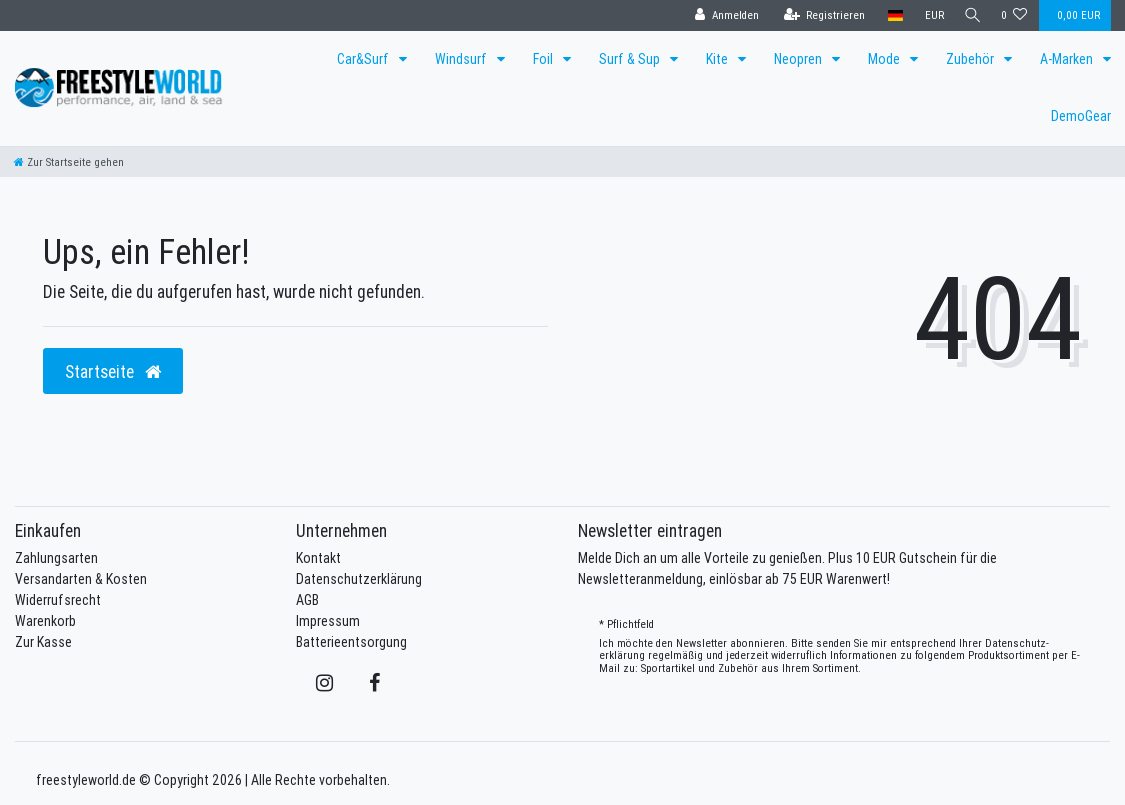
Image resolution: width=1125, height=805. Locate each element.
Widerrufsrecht (58, 600)
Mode (885, 59)
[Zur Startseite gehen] (69, 162)
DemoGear (1081, 116)
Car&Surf (364, 59)
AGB (307, 600)
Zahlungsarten (56, 558)
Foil (544, 59)
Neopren (799, 59)
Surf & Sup (631, 59)
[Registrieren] (819, 15)
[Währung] (928, 15)
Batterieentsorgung (351, 642)
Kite (718, 59)
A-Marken (1068, 59)
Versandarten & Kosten (81, 579)
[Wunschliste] (1014, 15)
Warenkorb (45, 621)
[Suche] (970, 15)
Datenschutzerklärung (359, 579)
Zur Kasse (43, 642)
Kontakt (318, 558)
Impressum (328, 621)
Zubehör (971, 59)
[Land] (889, 15)
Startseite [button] (113, 371)
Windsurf (462, 59)
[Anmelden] (721, 15)
